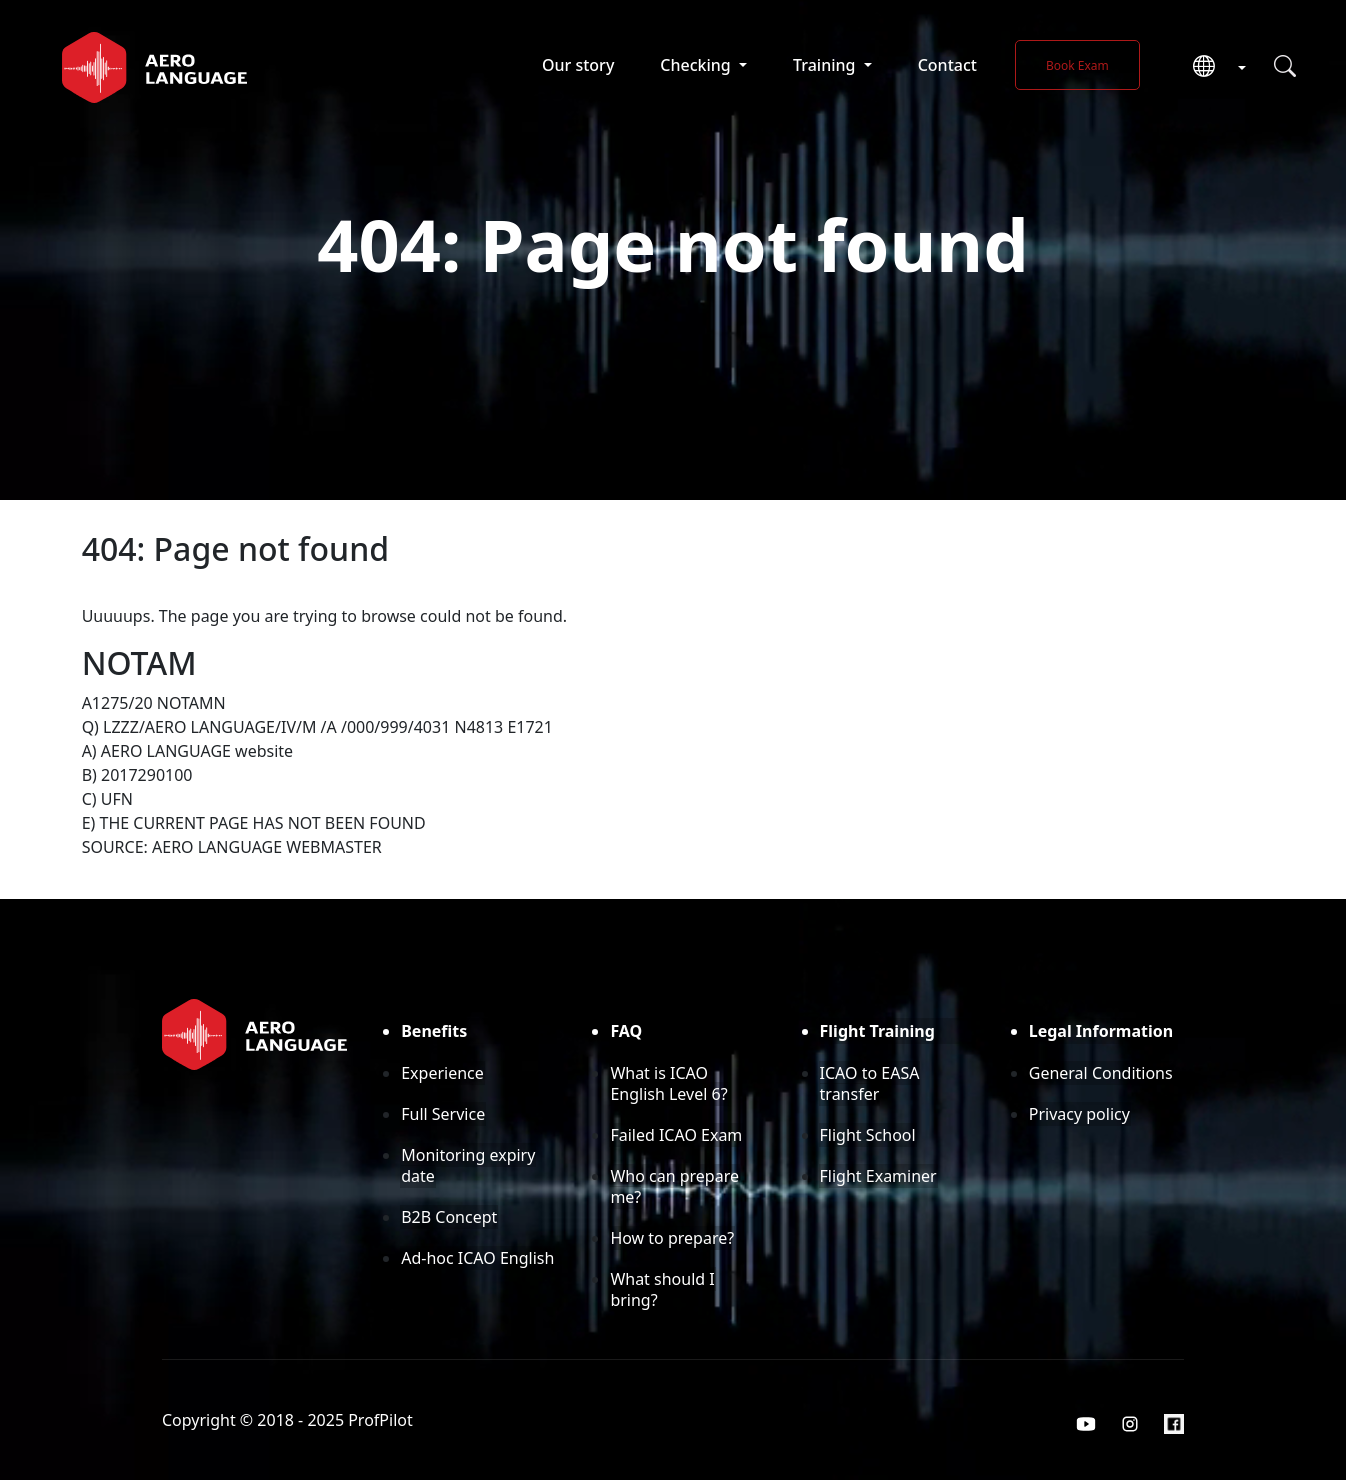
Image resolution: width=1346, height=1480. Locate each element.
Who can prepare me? (674, 1186)
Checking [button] (697, 65)
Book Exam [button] (1077, 65)
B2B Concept (449, 1217)
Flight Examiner (878, 1176)
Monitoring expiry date (468, 1165)
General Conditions (1101, 1073)
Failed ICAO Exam (676, 1135)
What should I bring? (662, 1289)
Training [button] (826, 65)
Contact (947, 65)
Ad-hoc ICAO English (477, 1258)
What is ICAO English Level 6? (668, 1083)
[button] (1212, 67)
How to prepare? (672, 1238)
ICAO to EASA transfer (870, 1083)
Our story (578, 65)
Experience (442, 1073)
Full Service (443, 1114)
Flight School (868, 1135)
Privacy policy (1079, 1114)
